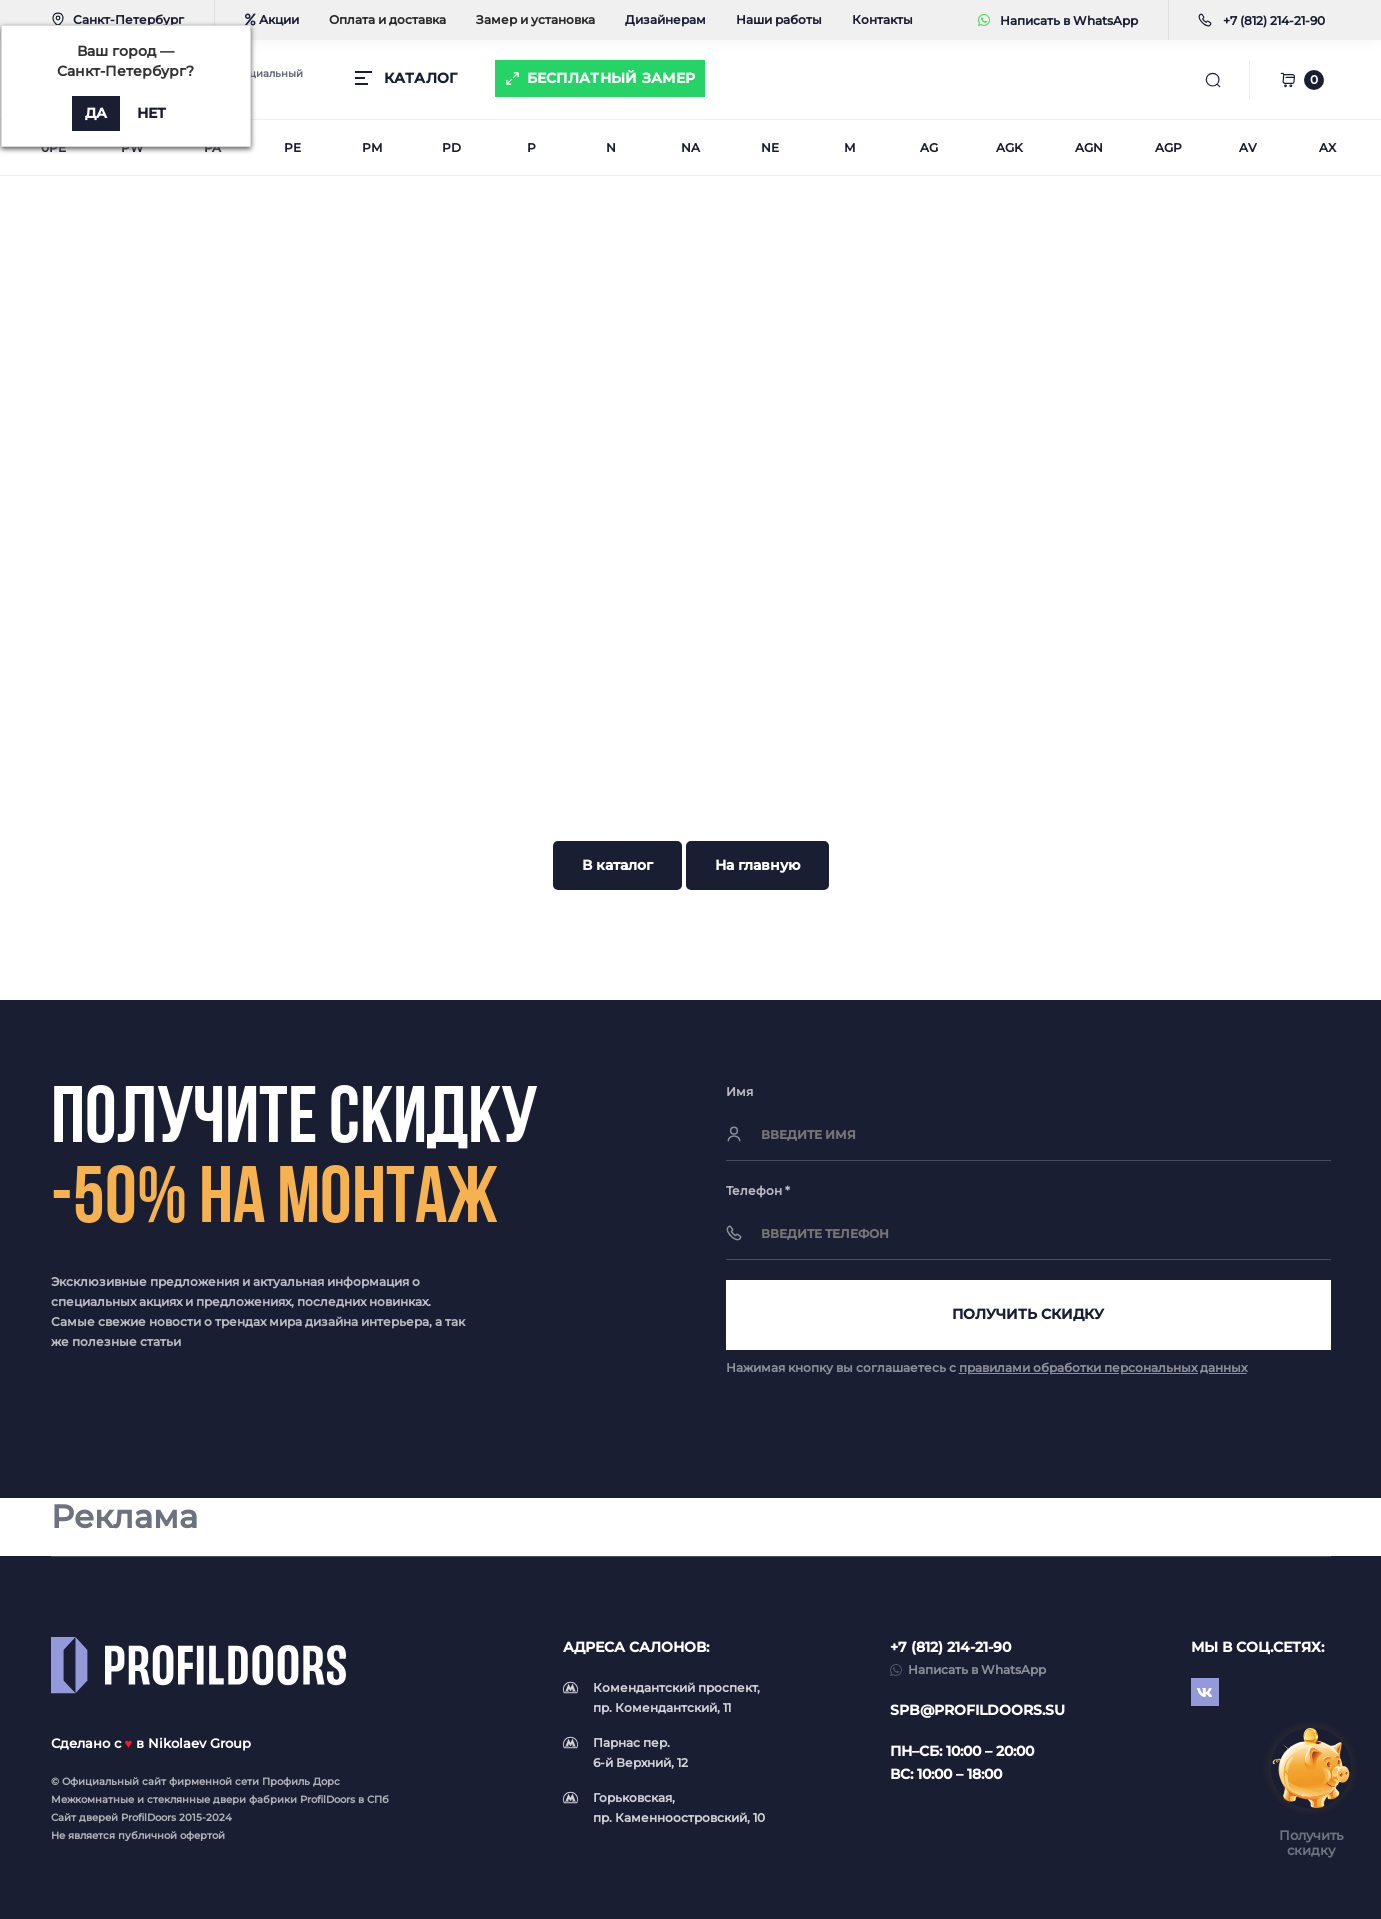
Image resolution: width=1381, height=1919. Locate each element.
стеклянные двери (196, 1799)
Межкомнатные (92, 1799)
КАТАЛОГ (421, 78)
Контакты (882, 19)
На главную (757, 865)
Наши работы (779, 19)
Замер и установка (535, 19)
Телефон (758, 1190)
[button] (1274, 20)
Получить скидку (1028, 1314)
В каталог (617, 865)
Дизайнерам (665, 19)
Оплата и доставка (387, 19)
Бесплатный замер (611, 78)
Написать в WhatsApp (1058, 20)
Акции (272, 19)
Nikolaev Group (199, 1743)
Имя (739, 1091)
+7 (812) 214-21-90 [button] (950, 1647)
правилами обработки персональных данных (1103, 1367)
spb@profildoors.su (977, 1710)
